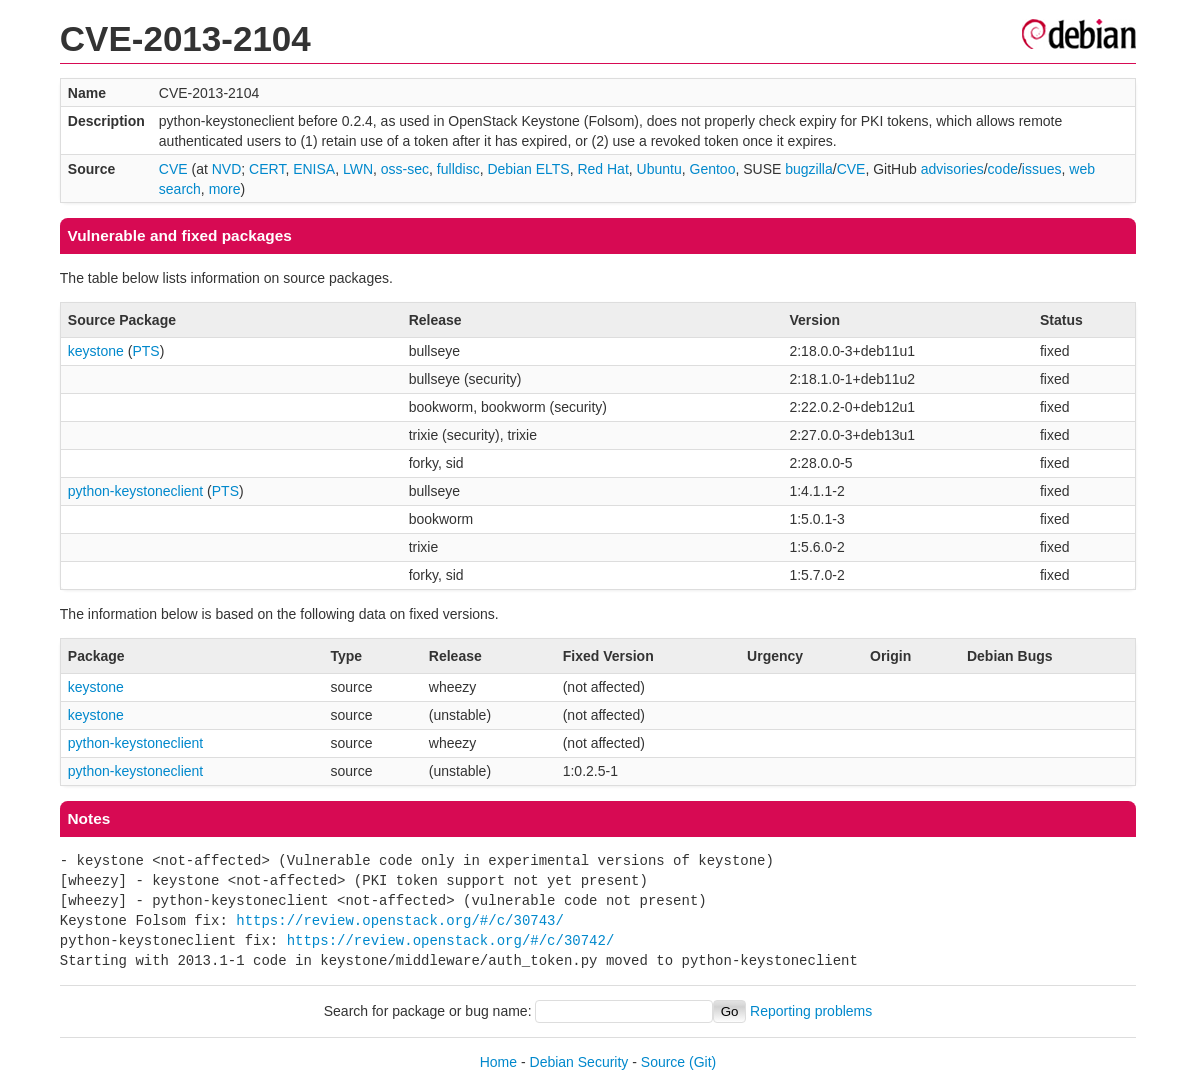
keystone (96, 351)
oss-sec (405, 169)
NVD (227, 169)
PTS (145, 351)
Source (663, 1062)
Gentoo (713, 169)
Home (498, 1062)
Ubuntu (659, 169)
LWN (358, 169)
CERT (267, 169)
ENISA (314, 169)
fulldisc (458, 169)
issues (1042, 169)
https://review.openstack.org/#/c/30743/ (400, 920)
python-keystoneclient (135, 491)
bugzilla (808, 169)
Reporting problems (811, 1011)
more (225, 189)
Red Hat (602, 169)
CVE (173, 169)
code (1003, 169)
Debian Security (579, 1062)
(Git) (702, 1062)
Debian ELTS (528, 169)
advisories (952, 169)
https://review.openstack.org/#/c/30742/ (451, 940)
